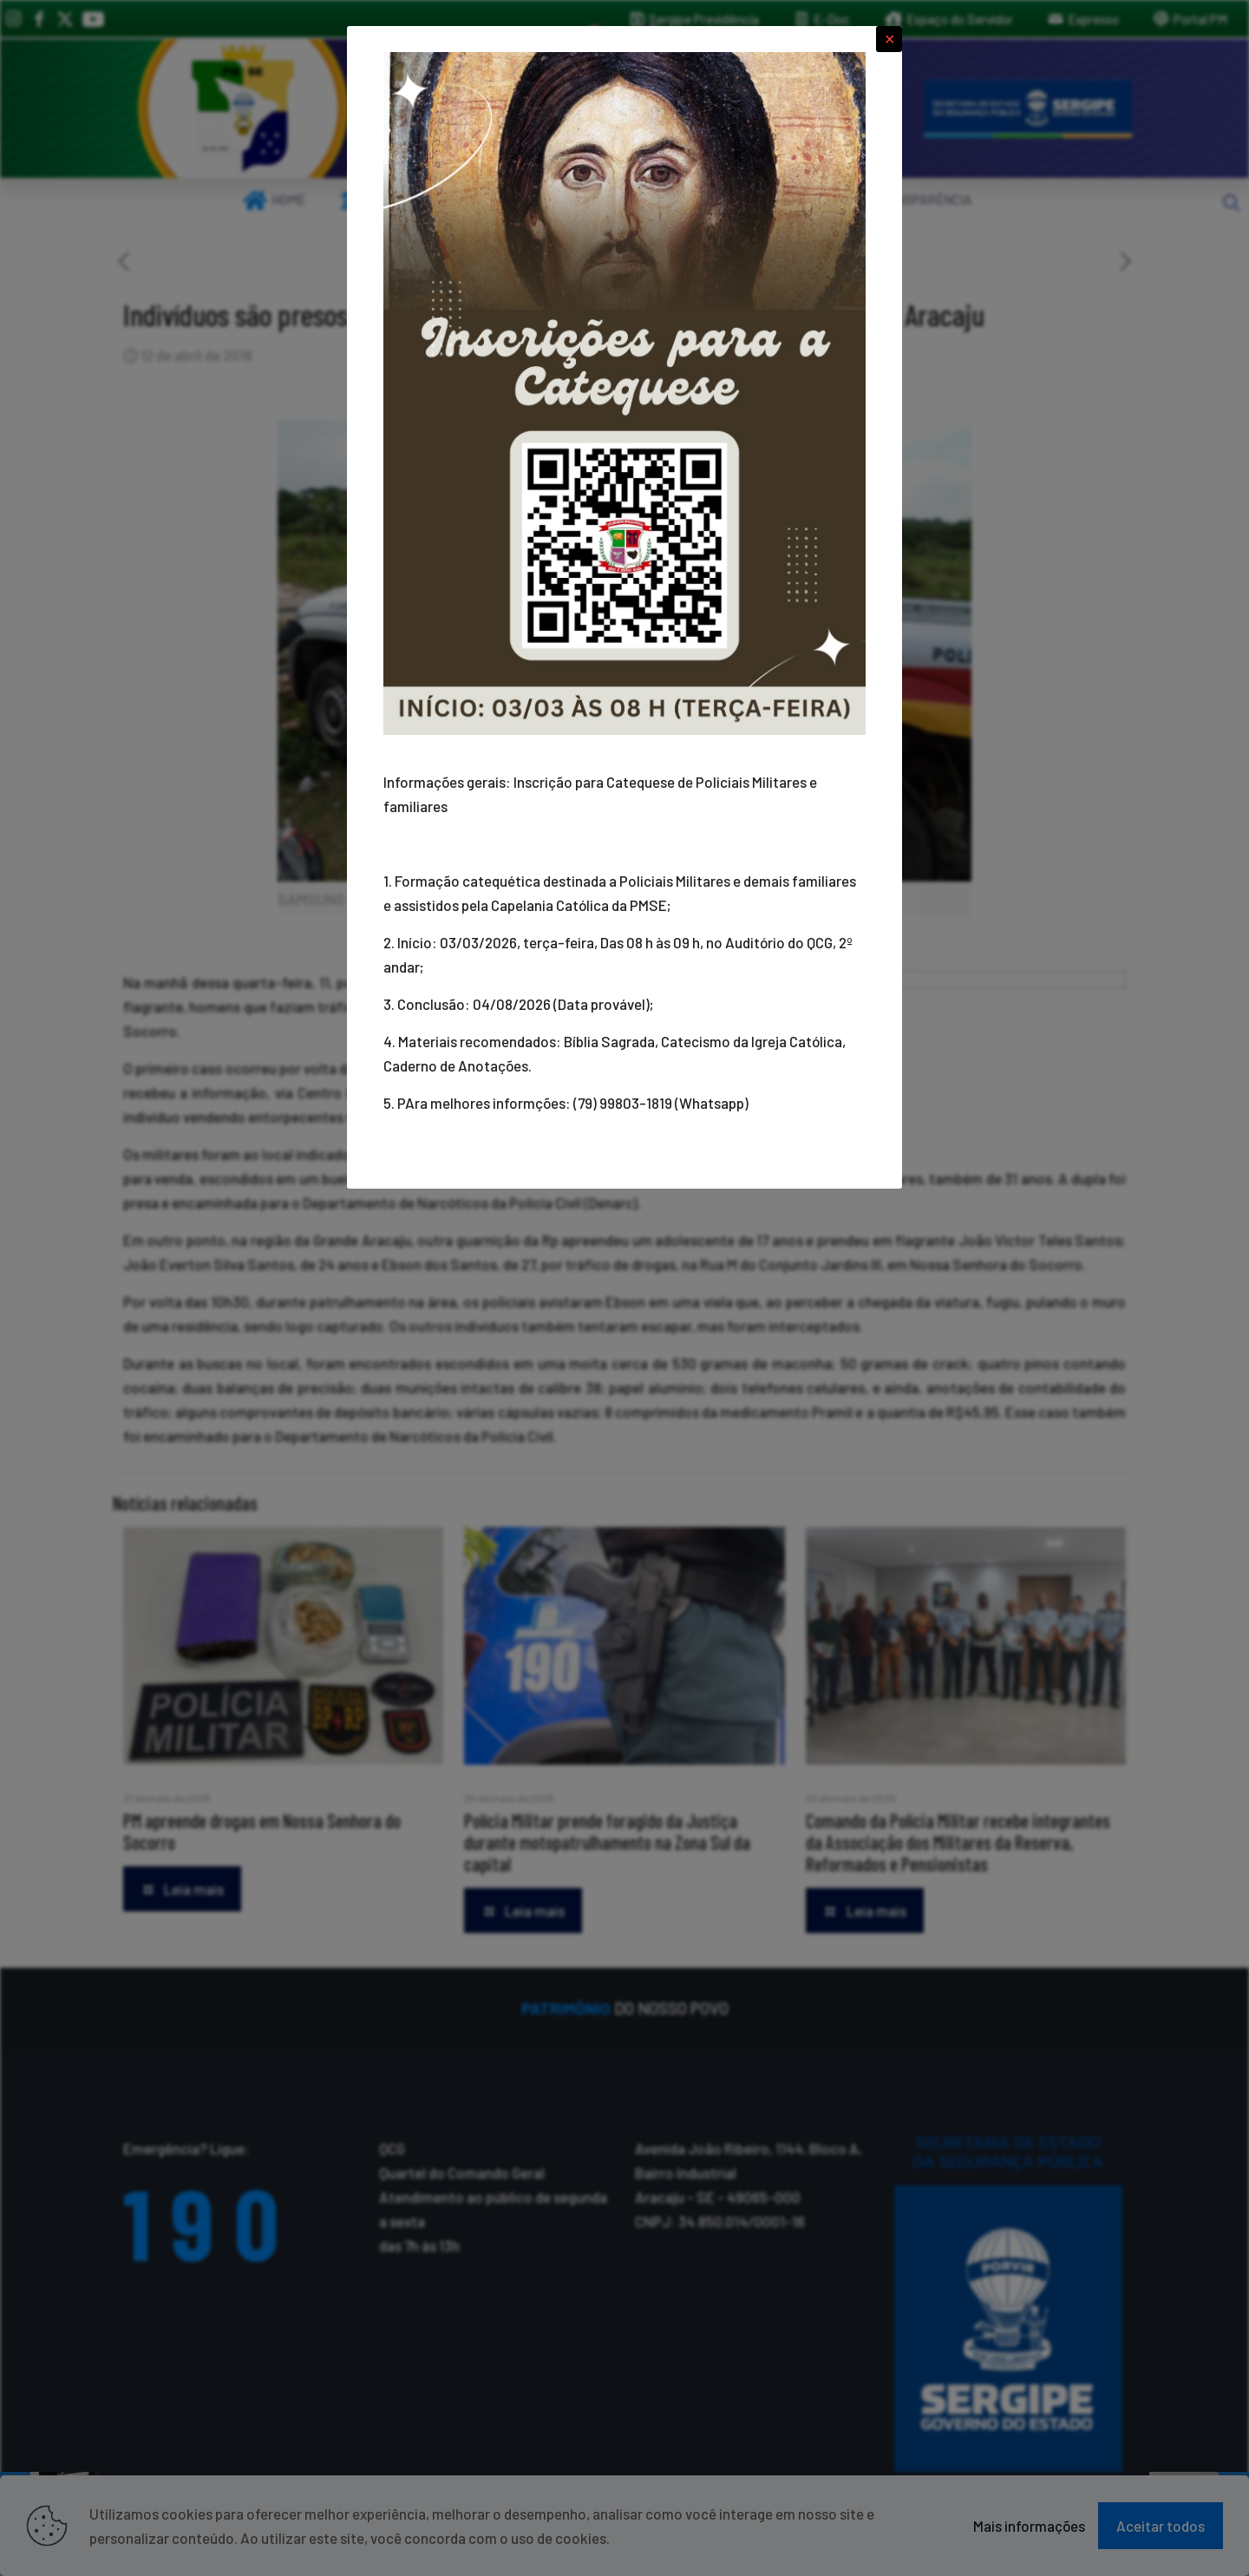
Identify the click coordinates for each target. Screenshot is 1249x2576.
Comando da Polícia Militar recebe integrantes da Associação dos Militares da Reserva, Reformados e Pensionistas (958, 1842)
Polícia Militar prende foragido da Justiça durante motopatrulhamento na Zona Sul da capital (607, 1842)
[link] (243, 108)
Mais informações (1029, 2525)
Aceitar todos (1160, 2525)
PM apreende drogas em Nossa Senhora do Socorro (262, 1831)
